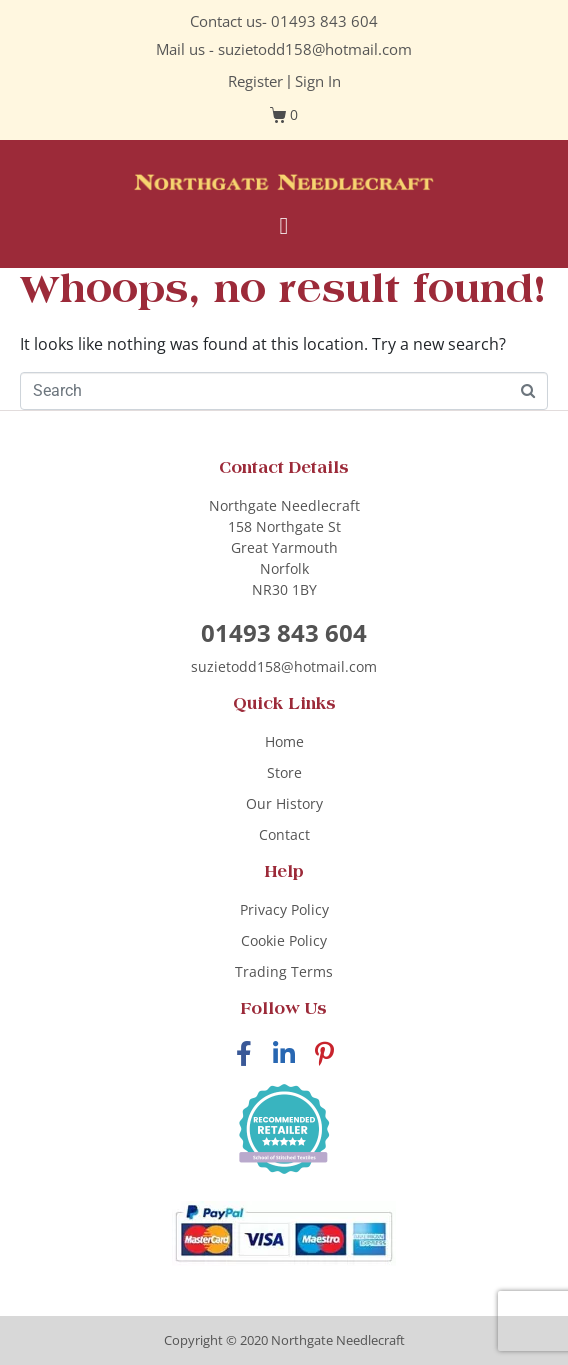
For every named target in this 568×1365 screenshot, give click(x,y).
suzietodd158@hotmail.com (315, 49)
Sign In (318, 81)
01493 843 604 (324, 21)
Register (255, 81)
